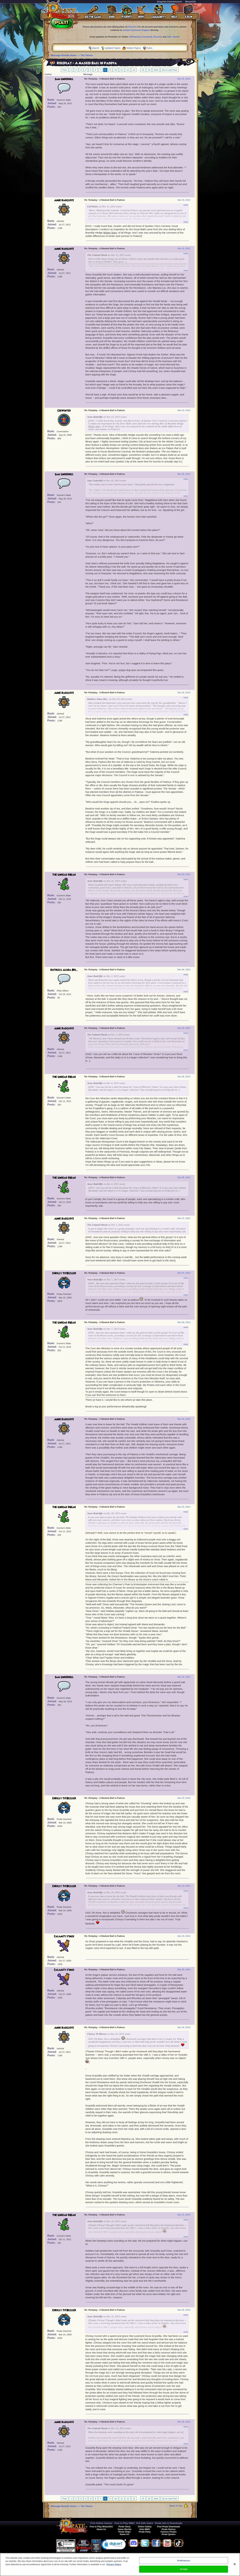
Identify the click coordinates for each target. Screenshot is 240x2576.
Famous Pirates (168, 2531)
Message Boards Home (64, 55)
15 (143, 70)
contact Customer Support (136, 30)
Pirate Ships (124, 2531)
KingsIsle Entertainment (169, 1)
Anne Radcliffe (64, 200)
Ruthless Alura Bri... (64, 970)
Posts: (51, 106)
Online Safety (145, 2526)
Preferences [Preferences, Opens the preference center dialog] (183, 2561)
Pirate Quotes (169, 2534)
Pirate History (169, 2529)
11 (121, 70)
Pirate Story (124, 2526)
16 (149, 70)
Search (95, 48)
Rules (149, 48)
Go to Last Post (169, 70)
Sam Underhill (64, 79)
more (186, 205)
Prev (64, 70)
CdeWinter (64, 411)
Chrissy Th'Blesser (64, 1273)
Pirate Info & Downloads (168, 2523)
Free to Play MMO (124, 2523)
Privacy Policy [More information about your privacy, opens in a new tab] (113, 2564)
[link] (113, 2545)
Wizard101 (190, 1)
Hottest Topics (133, 48)
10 (115, 70)
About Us (101, 2529)
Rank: (51, 99)
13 (134, 70)
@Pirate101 (135, 37)
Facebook (147, 37)
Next (156, 70)
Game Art (124, 2534)
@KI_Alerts (173, 37)
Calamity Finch (64, 1936)
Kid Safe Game (144, 2523)
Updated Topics (112, 48)
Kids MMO (145, 2529)
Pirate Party (145, 2531)
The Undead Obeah (64, 875)
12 (127, 70)
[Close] (234, 2564)
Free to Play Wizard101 (101, 2526)
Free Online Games (101, 2523)
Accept (183, 2569)
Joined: (52, 103)
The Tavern (86, 55)
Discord (132, 27)
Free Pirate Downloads (168, 2526)
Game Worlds (124, 2529)
